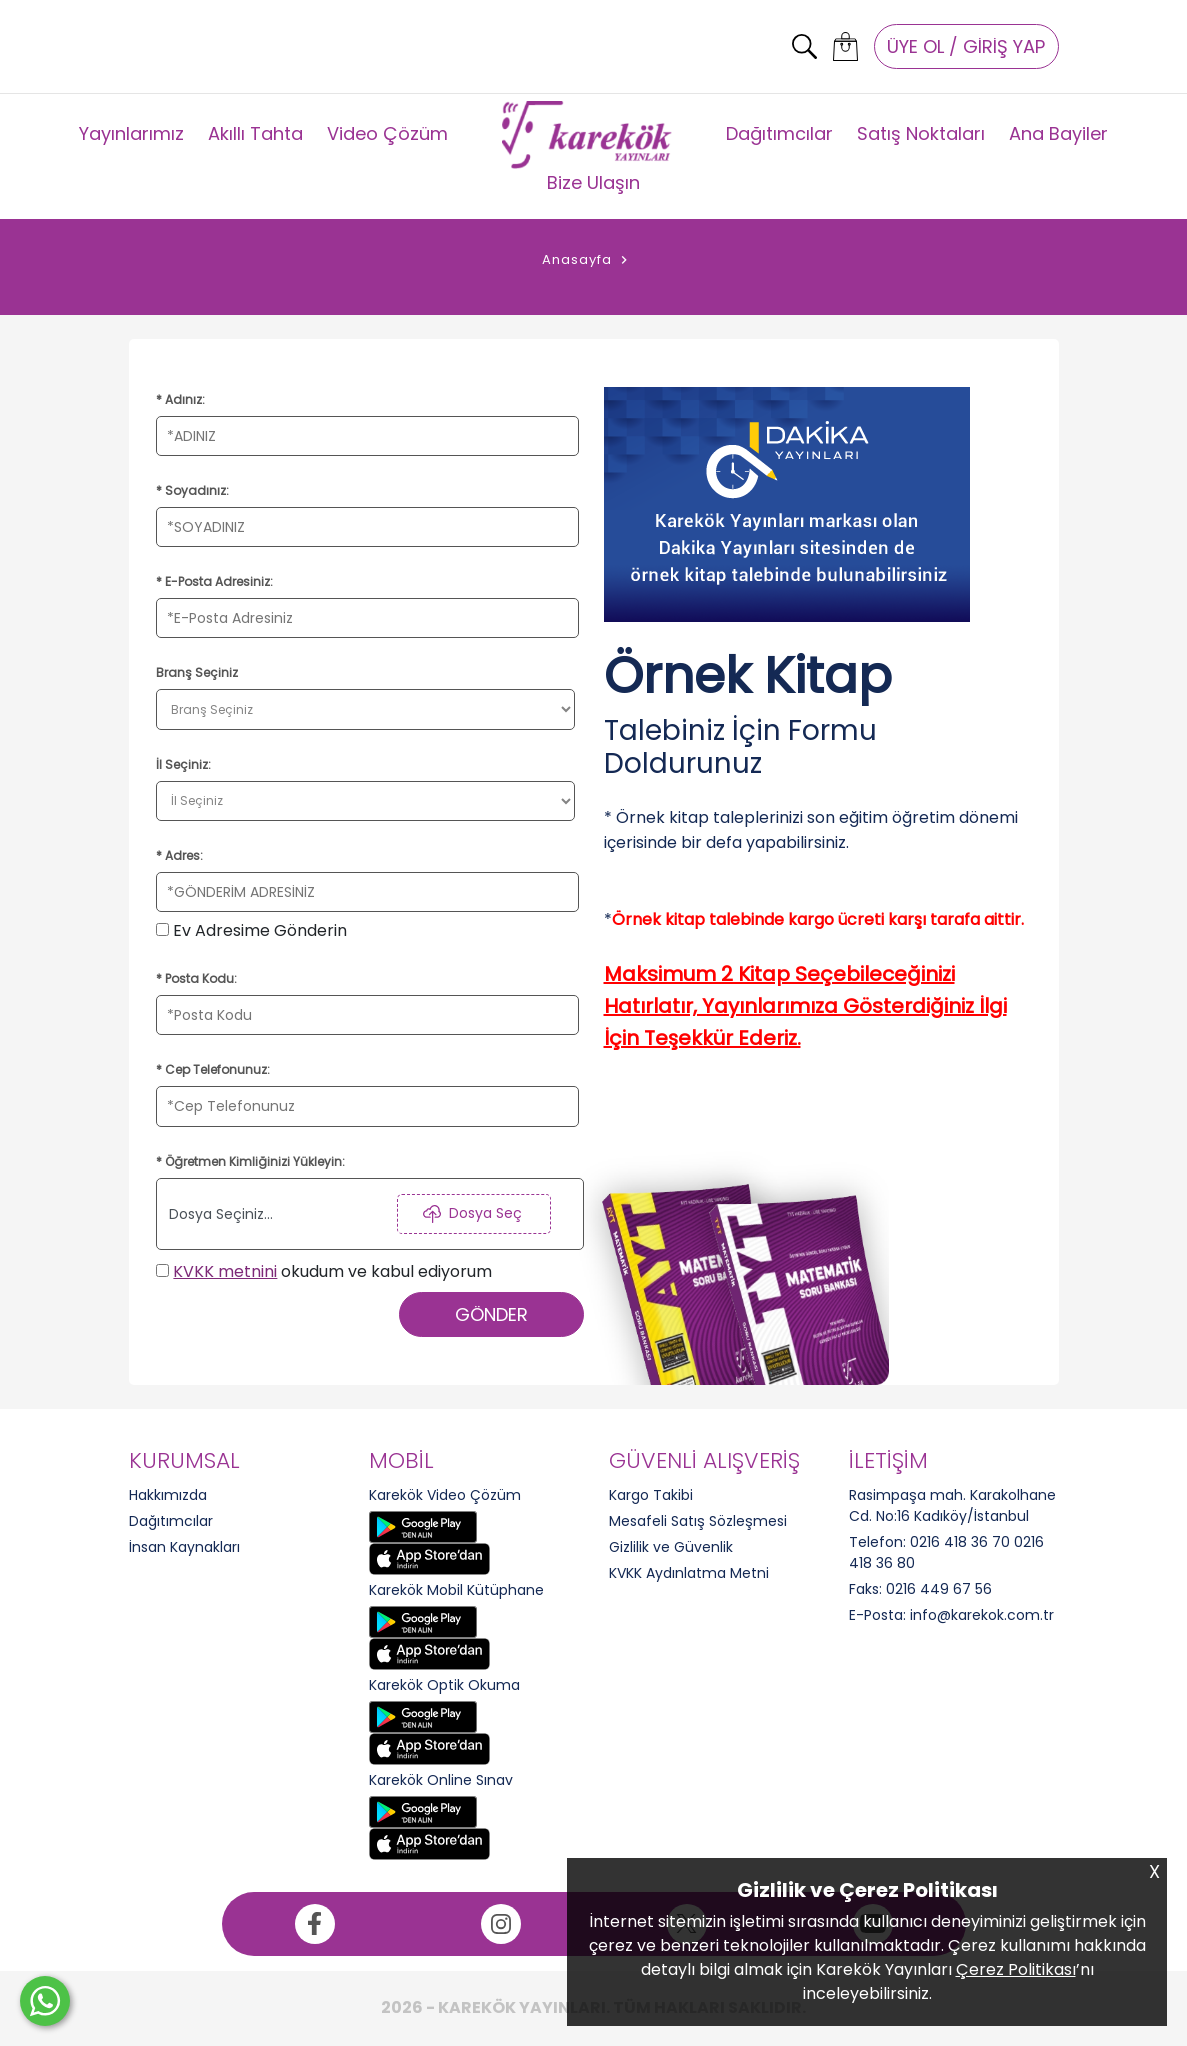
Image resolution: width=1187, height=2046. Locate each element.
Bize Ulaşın (593, 182)
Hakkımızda (168, 1495)
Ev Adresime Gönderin (251, 930)
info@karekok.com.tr (982, 1615)
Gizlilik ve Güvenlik (671, 1547)
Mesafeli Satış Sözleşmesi (698, 1521)
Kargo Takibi (651, 1495)
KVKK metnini (225, 1271)
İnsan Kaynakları (184, 1547)
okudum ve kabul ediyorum (324, 1271)
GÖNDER (491, 1314)
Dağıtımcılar (779, 133)
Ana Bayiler (1058, 133)
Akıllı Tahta (255, 133)
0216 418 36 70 (960, 1542)
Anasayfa (577, 259)
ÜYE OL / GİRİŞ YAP (966, 46)
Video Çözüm (387, 133)
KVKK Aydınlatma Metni (689, 1573)
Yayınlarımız (131, 133)
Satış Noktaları (921, 133)
